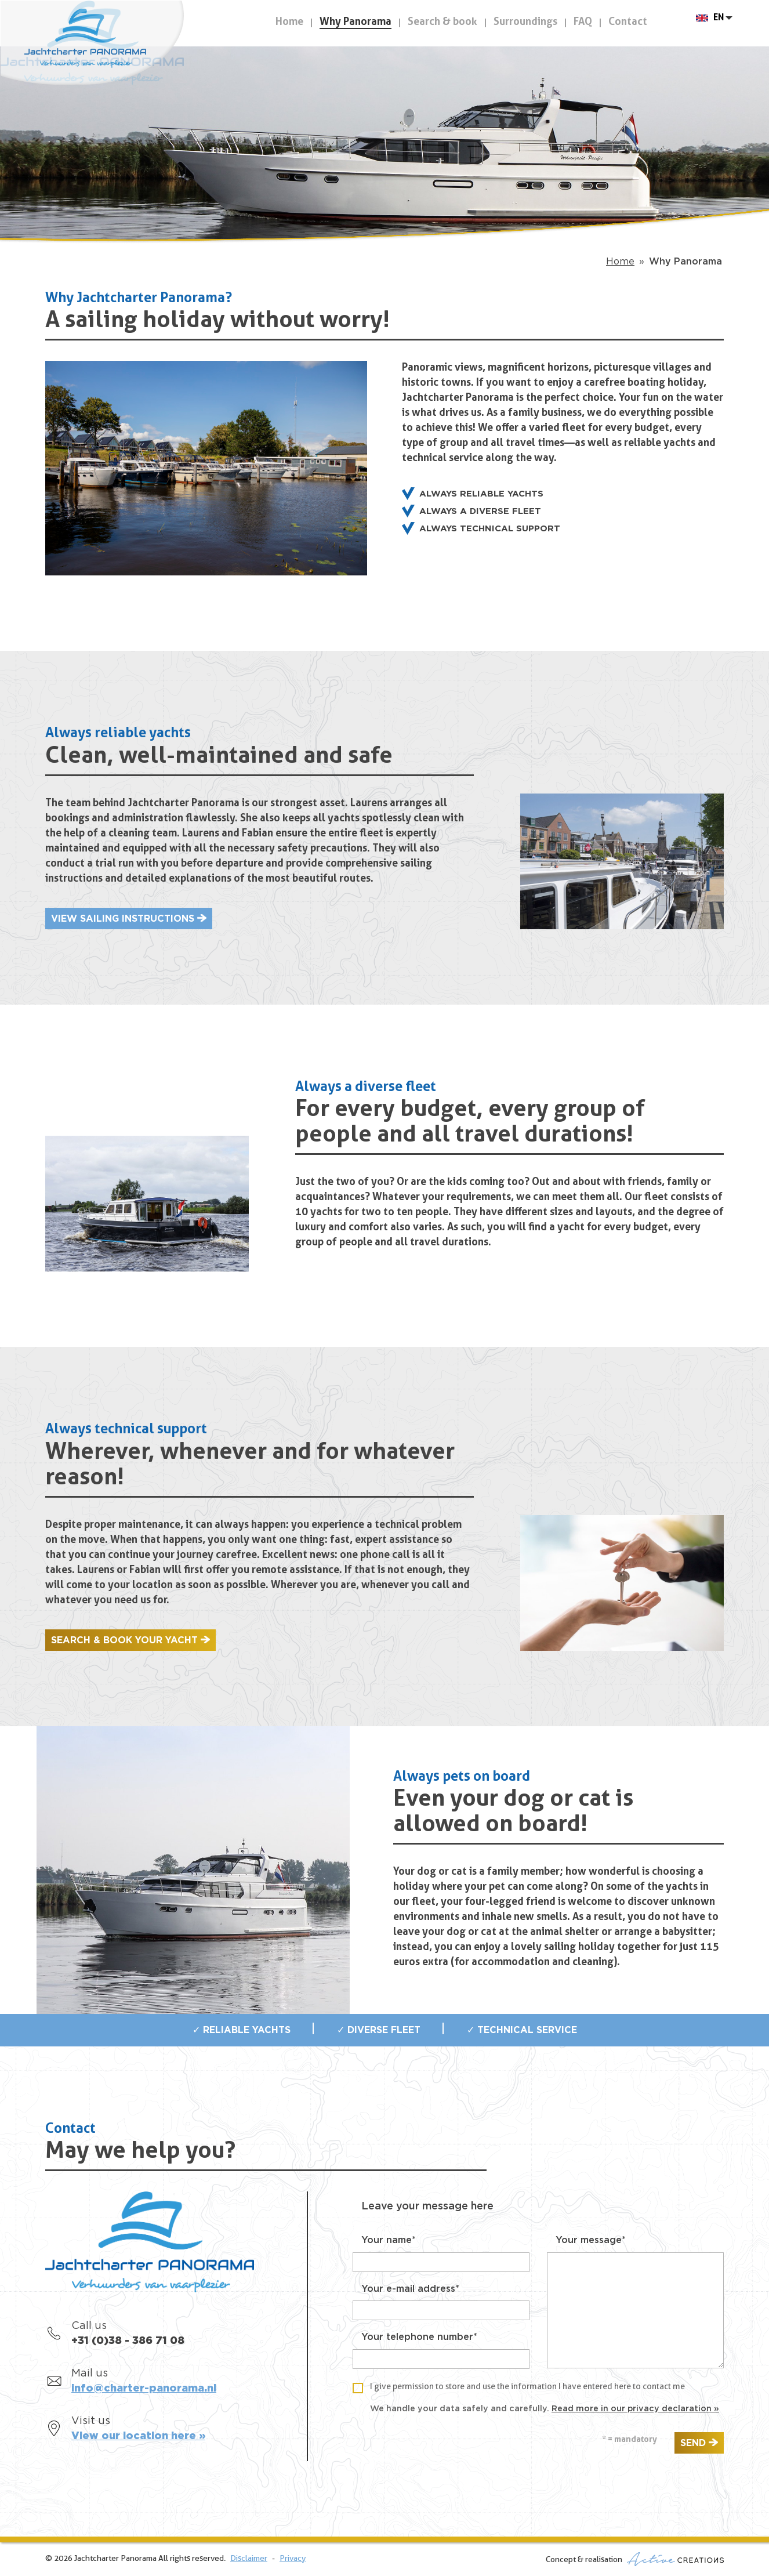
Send (693, 2443)
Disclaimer (248, 2559)
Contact (627, 22)
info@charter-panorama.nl (143, 2388)
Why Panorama (355, 22)
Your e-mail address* (410, 2289)
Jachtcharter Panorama (104, 47)
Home (289, 22)
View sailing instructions (122, 918)
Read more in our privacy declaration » (635, 2408)
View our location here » (138, 2436)
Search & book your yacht (124, 1640)
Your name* (388, 2240)
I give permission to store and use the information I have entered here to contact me (527, 2387)
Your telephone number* (419, 2337)
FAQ (583, 22)
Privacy (293, 2559)
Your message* (591, 2240)
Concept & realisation (635, 2559)
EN (718, 22)
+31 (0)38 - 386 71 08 (127, 2341)
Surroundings (525, 22)
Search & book (442, 22)
